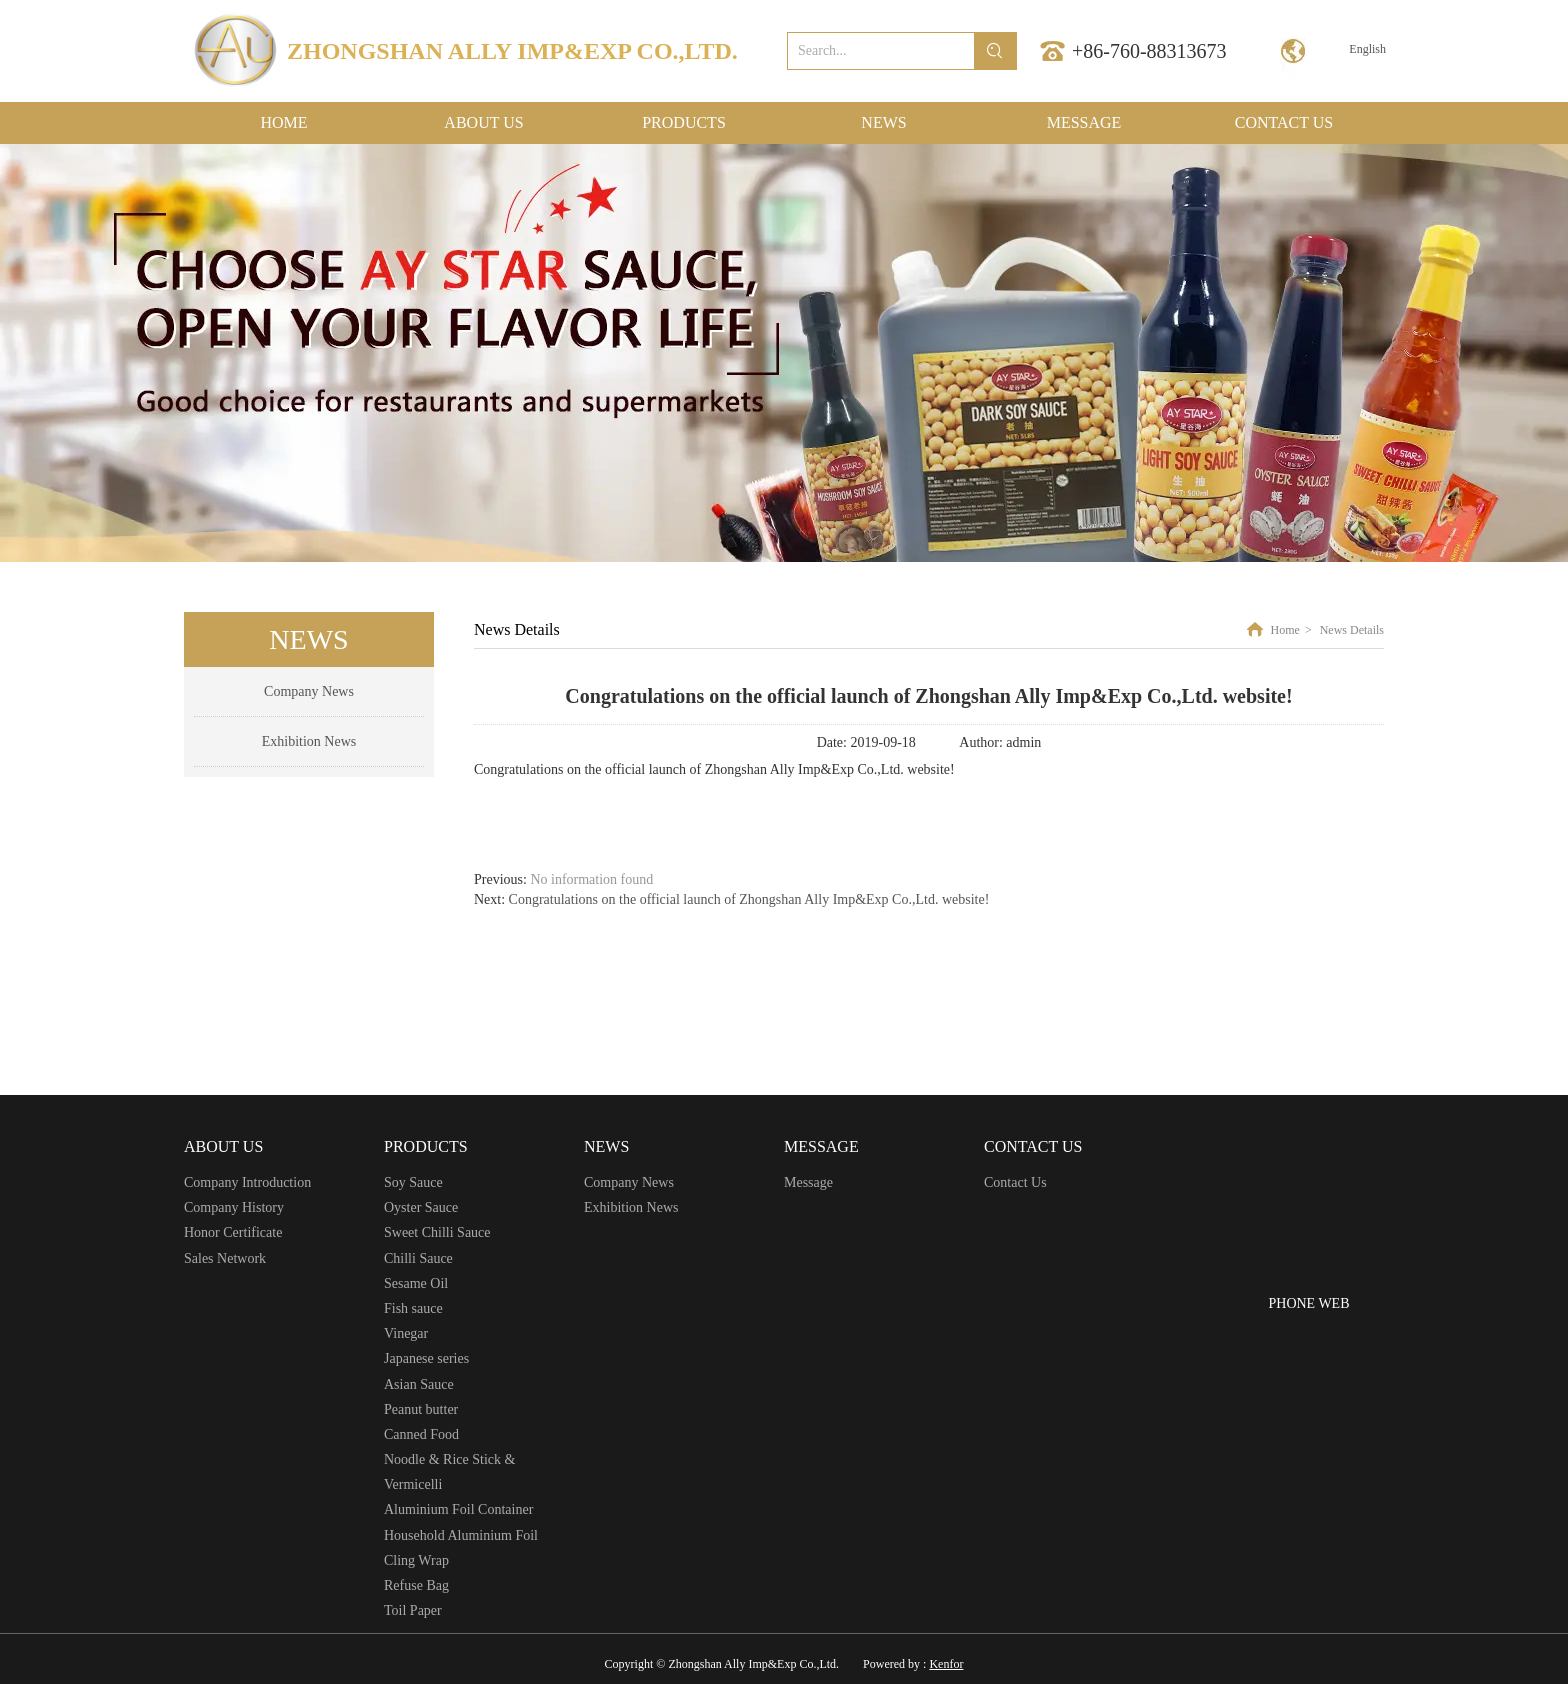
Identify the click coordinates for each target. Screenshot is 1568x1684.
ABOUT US (223, 1146)
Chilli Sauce (418, 1258)
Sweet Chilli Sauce (437, 1232)
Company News (629, 1182)
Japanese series (426, 1358)
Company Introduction (247, 1182)
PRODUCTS (426, 1146)
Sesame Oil (416, 1283)
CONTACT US (1033, 1146)
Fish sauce (413, 1308)
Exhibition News (631, 1207)
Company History (234, 1207)
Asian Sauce (419, 1384)
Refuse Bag (416, 1585)
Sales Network (225, 1258)
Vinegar (406, 1333)
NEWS (606, 1146)
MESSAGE (821, 1146)
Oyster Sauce (421, 1207)
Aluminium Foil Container (458, 1509)
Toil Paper (413, 1610)
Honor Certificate (233, 1232)
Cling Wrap (416, 1560)
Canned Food (421, 1434)
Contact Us (1015, 1182)
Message (808, 1182)
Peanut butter (421, 1409)
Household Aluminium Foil (461, 1535)
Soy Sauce (413, 1182)
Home (1285, 630)
